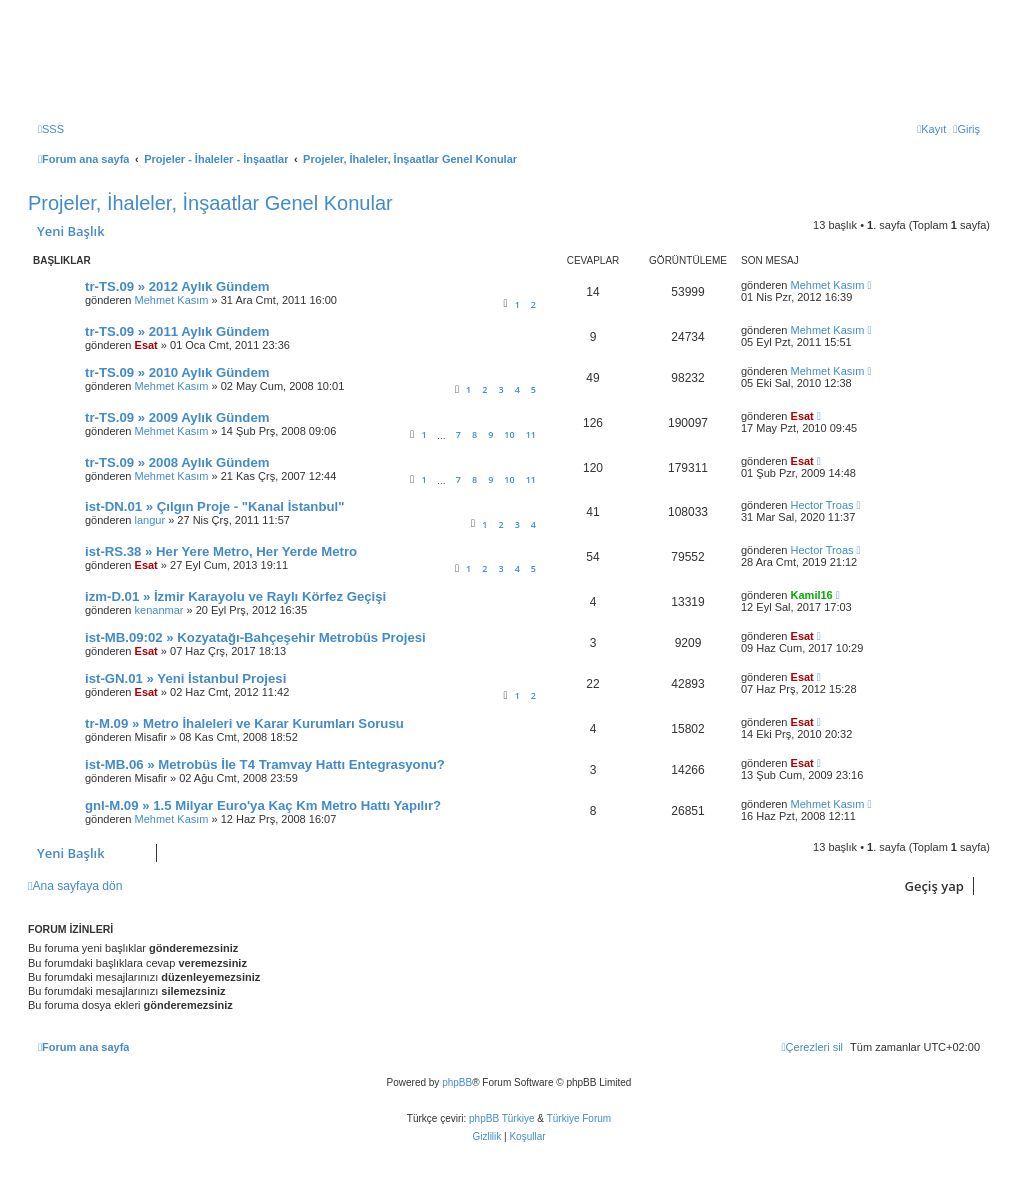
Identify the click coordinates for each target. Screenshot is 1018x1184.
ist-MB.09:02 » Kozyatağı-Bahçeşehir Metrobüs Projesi (255, 637)
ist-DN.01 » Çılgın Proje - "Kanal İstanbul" (214, 506)
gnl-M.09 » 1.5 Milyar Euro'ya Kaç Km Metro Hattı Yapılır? (263, 805)
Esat (146, 345)
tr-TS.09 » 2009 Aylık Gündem (177, 417)
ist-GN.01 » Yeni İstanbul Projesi (185, 678)
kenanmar (159, 610)
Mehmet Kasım (172, 300)
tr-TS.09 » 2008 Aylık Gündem (177, 462)
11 (531, 434)
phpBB (457, 1082)
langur (150, 520)
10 (509, 434)
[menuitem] (51, 129)
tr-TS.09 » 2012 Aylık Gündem (177, 286)
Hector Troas (822, 505)
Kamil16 (812, 595)
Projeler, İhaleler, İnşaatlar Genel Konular (210, 203)
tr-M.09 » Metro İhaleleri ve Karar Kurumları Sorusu (244, 723)
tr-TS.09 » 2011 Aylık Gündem (177, 331)
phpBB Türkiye (501, 1118)
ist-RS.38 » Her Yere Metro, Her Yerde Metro (221, 551)
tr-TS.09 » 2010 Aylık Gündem (177, 372)
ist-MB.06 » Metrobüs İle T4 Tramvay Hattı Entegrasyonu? (265, 764)
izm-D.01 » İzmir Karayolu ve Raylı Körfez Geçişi (235, 596)
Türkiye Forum (579, 1118)
